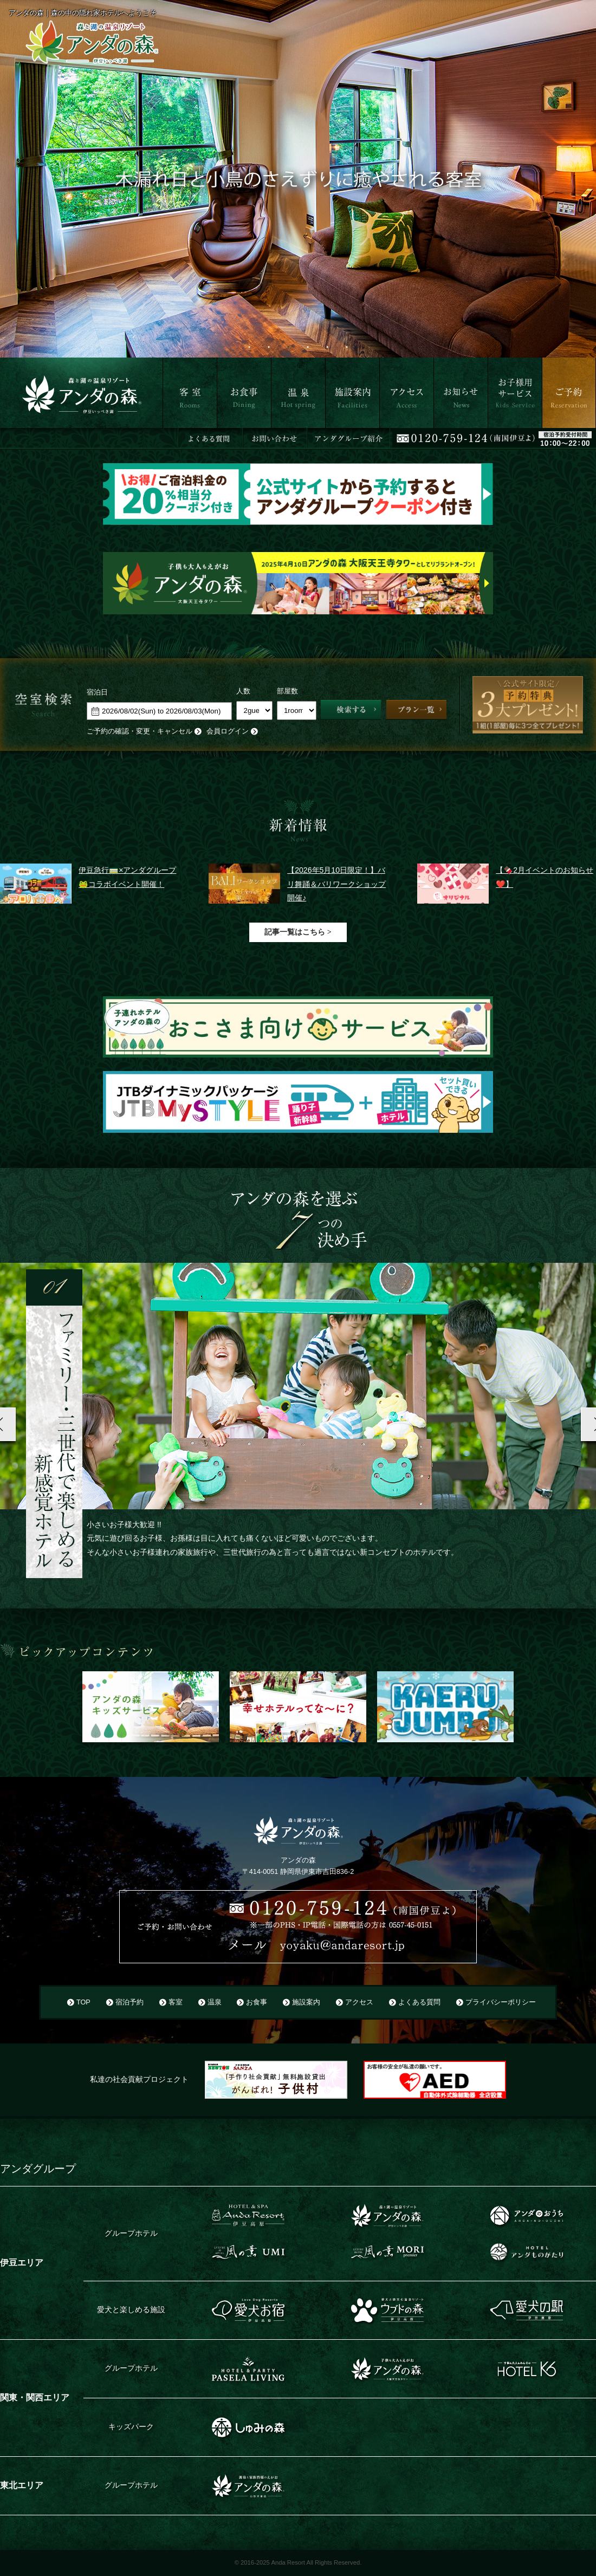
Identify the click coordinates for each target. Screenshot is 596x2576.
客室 (170, 434)
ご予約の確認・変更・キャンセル (139, 731)
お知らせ (448, 434)
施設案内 (340, 434)
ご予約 (553, 434)
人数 (243, 691)
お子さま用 (507, 434)
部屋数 (287, 691)
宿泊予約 (129, 2002)
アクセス (394, 434)
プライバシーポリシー (500, 2002)
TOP (83, 2002)
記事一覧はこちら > (298, 931)
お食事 (228, 434)
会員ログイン (227, 731)
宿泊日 (97, 692)
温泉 (278, 434)
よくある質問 (419, 2002)
